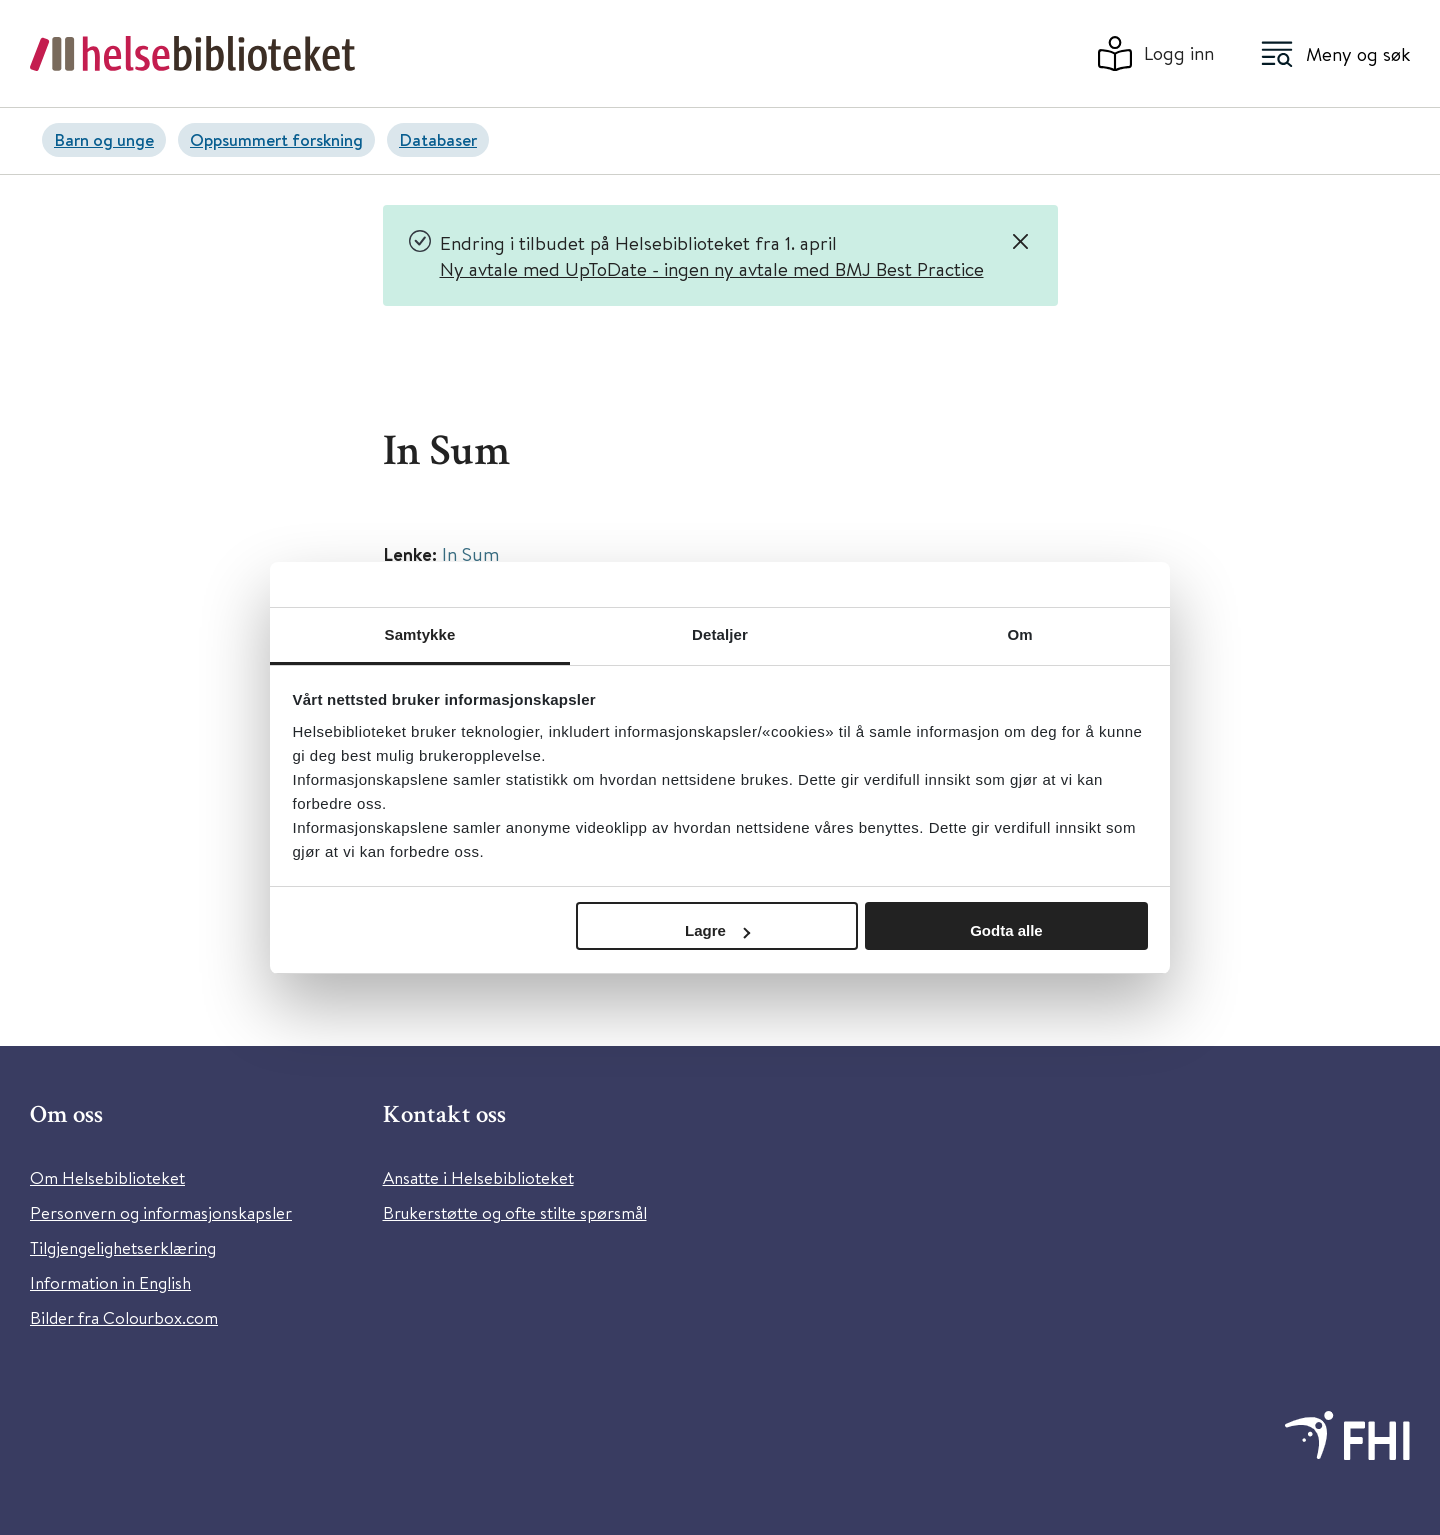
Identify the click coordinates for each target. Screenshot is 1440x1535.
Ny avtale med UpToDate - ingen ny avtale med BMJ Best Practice (712, 268)
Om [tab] (1019, 634)
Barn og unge (104, 139)
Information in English (110, 1282)
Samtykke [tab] (420, 634)
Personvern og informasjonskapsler (161, 1212)
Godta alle (1006, 930)
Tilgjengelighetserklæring (123, 1247)
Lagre (717, 930)
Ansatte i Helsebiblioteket (478, 1177)
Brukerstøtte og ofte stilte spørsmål (515, 1212)
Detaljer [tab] (720, 634)
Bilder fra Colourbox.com (124, 1317)
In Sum (470, 553)
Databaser (438, 139)
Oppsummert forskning (276, 139)
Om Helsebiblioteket (107, 1177)
